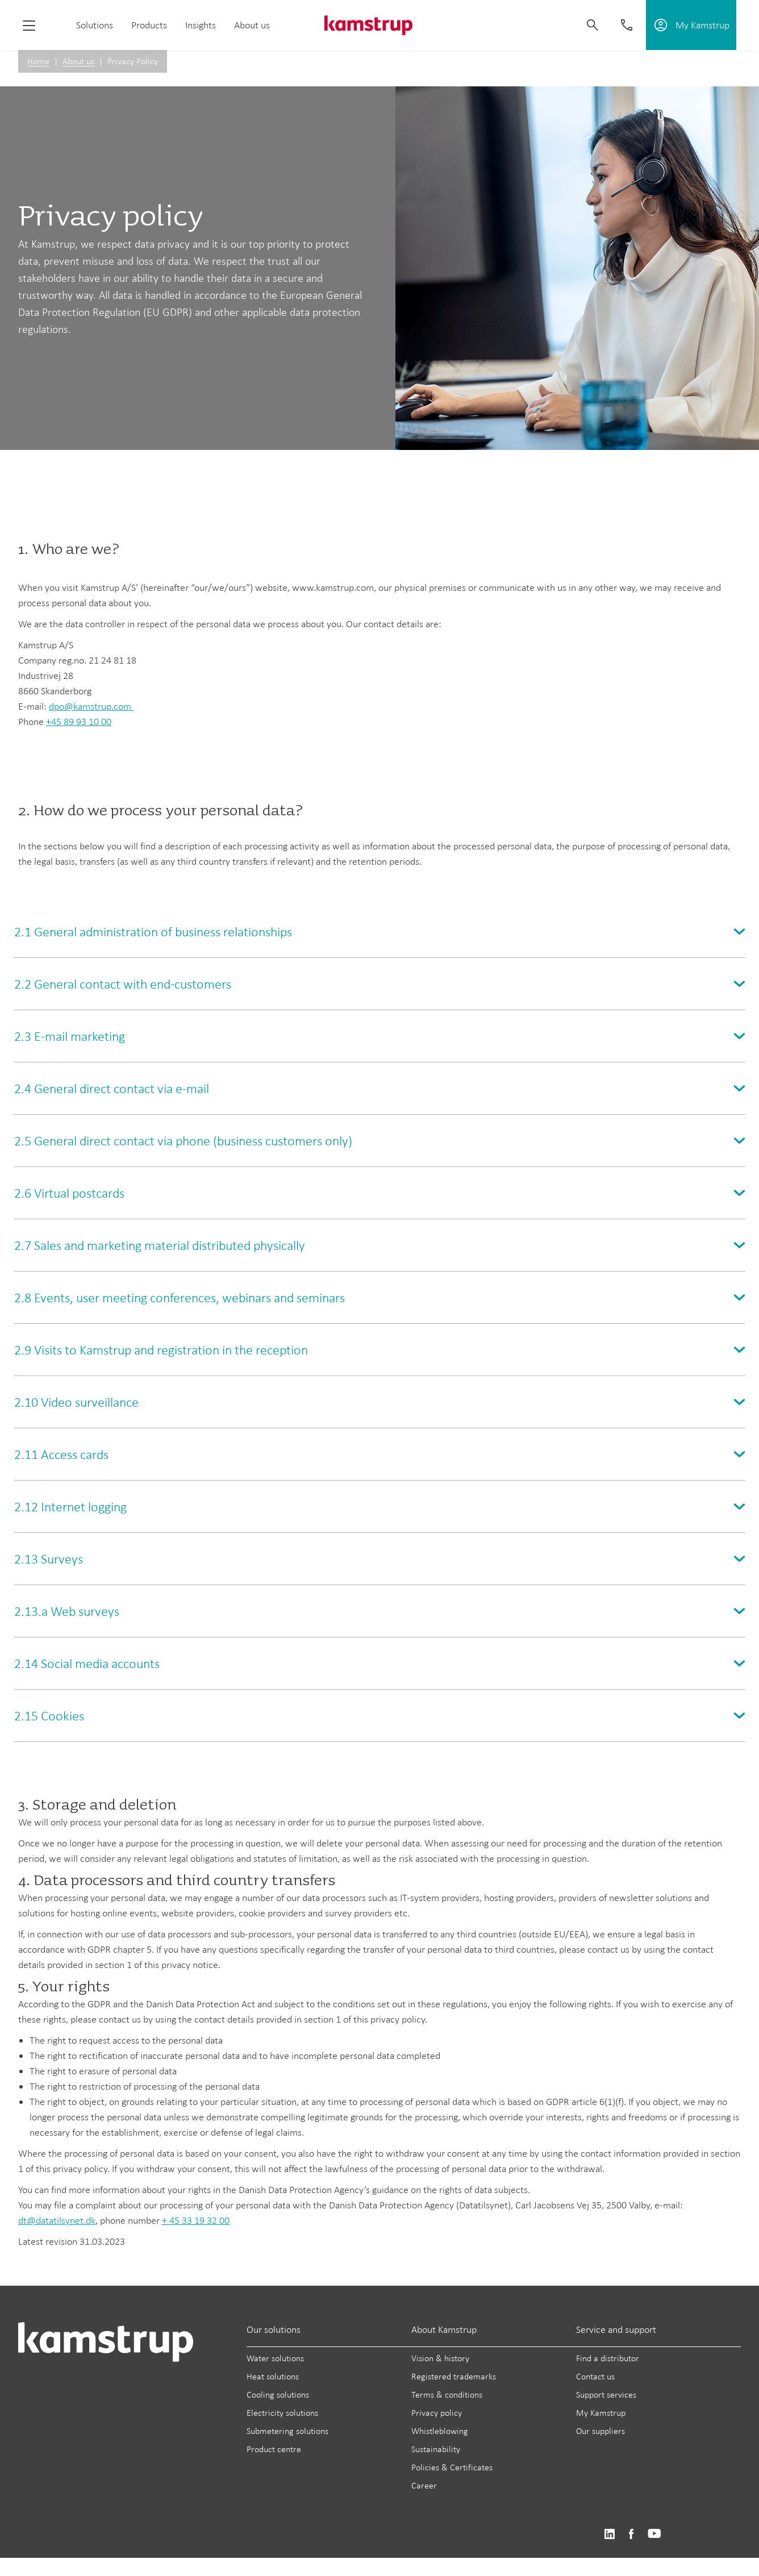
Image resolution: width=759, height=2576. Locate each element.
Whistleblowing (439, 2430)
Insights (200, 25)
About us (252, 25)
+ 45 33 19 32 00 (196, 2220)
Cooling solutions (278, 2394)
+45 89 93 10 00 (78, 721)
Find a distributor (607, 2358)
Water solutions (275, 2358)
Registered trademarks (453, 2376)
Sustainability (435, 2449)
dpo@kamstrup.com (91, 706)
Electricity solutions (282, 2412)
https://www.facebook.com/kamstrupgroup (631, 2534)
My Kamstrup (600, 2412)
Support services (606, 2394)
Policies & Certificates (452, 2467)
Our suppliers (600, 2430)
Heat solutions (273, 2376)
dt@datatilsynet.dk (56, 2220)
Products (149, 25)
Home (38, 61)
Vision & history (440, 2358)
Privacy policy (436, 2412)
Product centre (274, 2449)
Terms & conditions (446, 2394)
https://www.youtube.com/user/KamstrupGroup (654, 2534)
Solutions (94, 25)
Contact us (595, 2376)
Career (424, 2485)
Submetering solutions (287, 2430)
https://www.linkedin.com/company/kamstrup (609, 2534)
